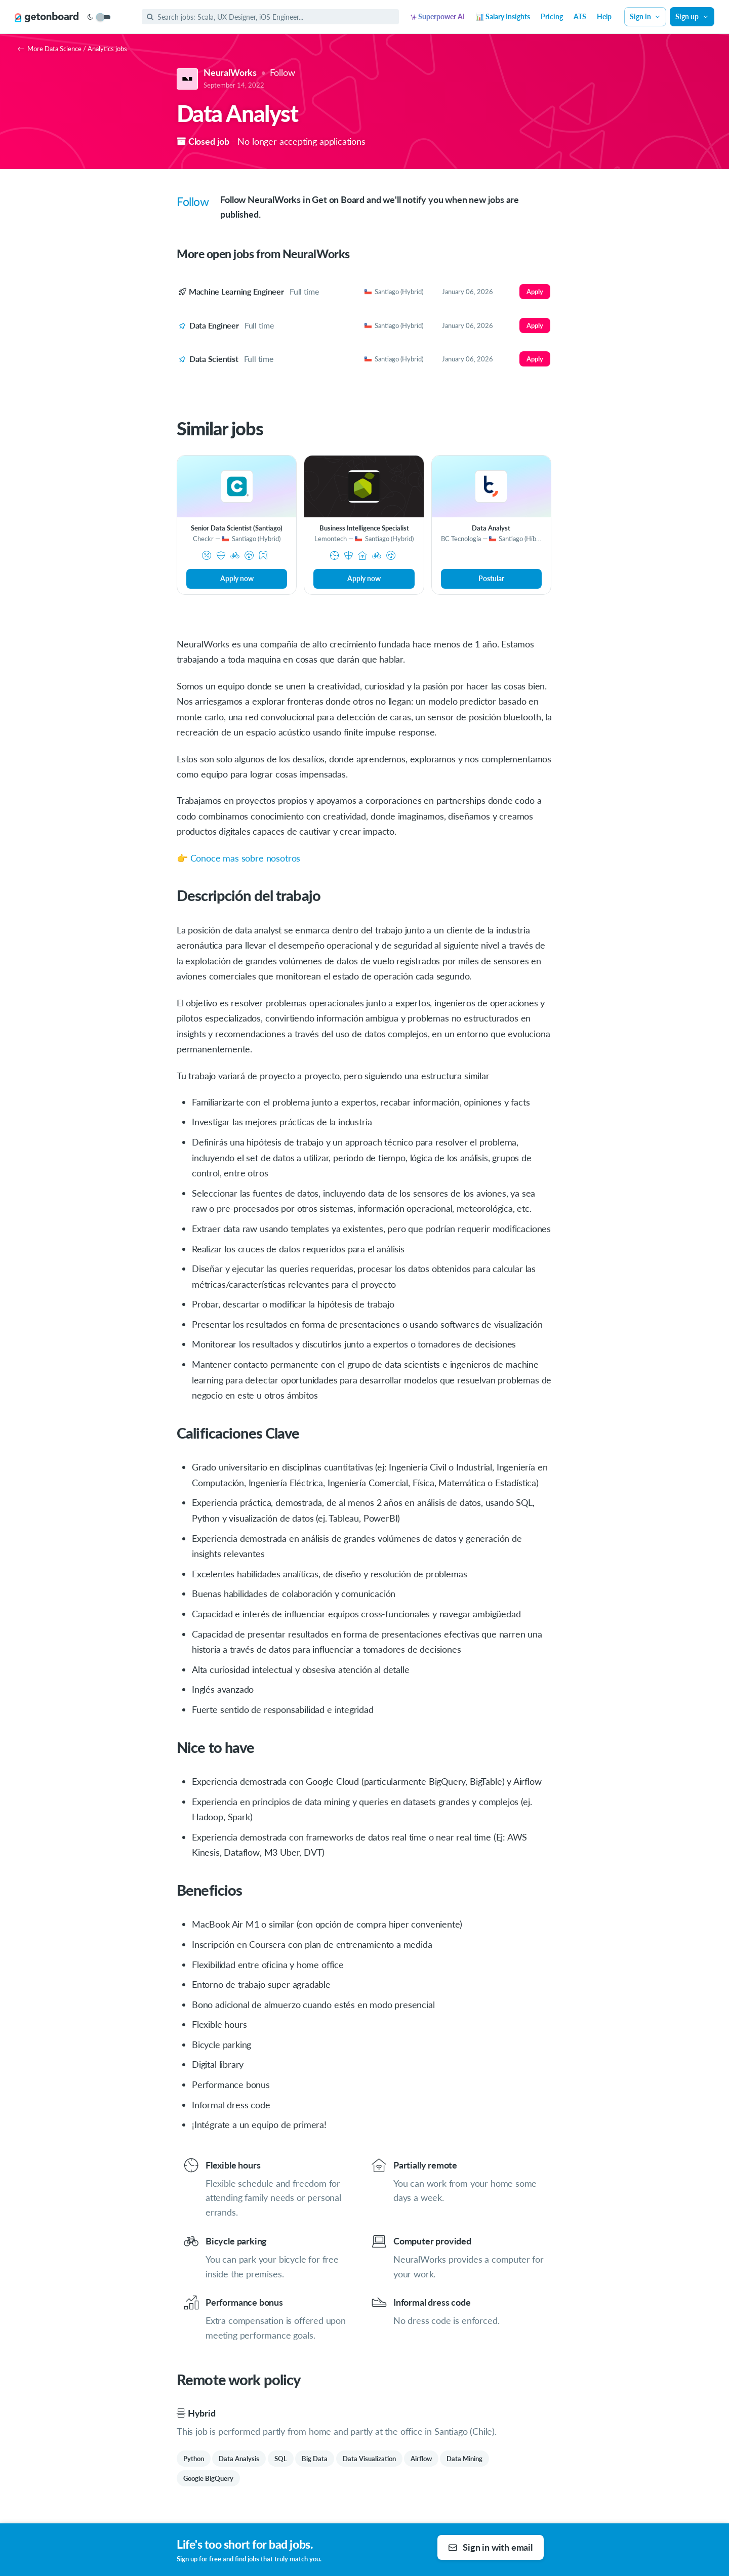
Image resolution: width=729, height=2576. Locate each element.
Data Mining (464, 2459)
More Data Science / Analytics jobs (72, 49)
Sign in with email (490, 2547)
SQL (280, 2459)
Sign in (645, 16)
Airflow (421, 2459)
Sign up (692, 16)
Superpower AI (438, 16)
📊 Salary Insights (502, 16)
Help (604, 16)
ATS (580, 16)
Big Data (315, 2459)
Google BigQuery (208, 2478)
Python (193, 2459)
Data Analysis (239, 2459)
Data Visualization (369, 2459)
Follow (282, 72)
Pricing (552, 16)
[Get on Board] (46, 17)
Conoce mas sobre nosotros (245, 858)
